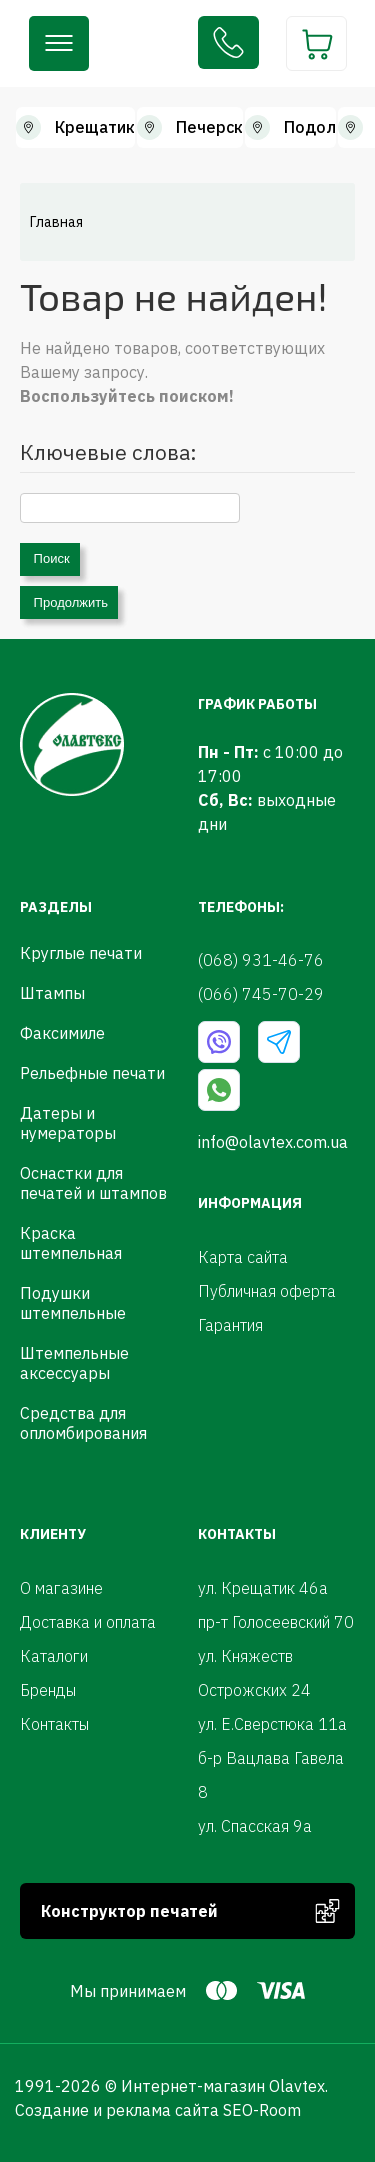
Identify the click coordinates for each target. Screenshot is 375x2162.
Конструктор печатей (129, 1911)
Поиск (50, 558)
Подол (310, 127)
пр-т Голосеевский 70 (276, 1622)
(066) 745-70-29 (261, 994)
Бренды (48, 1690)
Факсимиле (62, 1033)
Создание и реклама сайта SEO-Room (158, 2110)
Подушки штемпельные (73, 1303)
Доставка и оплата (88, 1622)
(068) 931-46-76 (228, 42)
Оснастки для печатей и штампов (93, 1183)
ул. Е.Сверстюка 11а (272, 1724)
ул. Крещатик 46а (263, 1588)
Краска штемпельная (71, 1243)
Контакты (54, 1724)
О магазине (61, 1588)
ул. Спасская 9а (255, 1826)
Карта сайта (243, 1257)
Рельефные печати (92, 1073)
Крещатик (95, 127)
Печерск (209, 127)
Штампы (52, 993)
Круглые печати (81, 953)
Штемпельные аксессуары (74, 1363)
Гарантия (230, 1325)
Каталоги (54, 1656)
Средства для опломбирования (83, 1423)
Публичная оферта (267, 1291)
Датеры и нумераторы (68, 1123)
